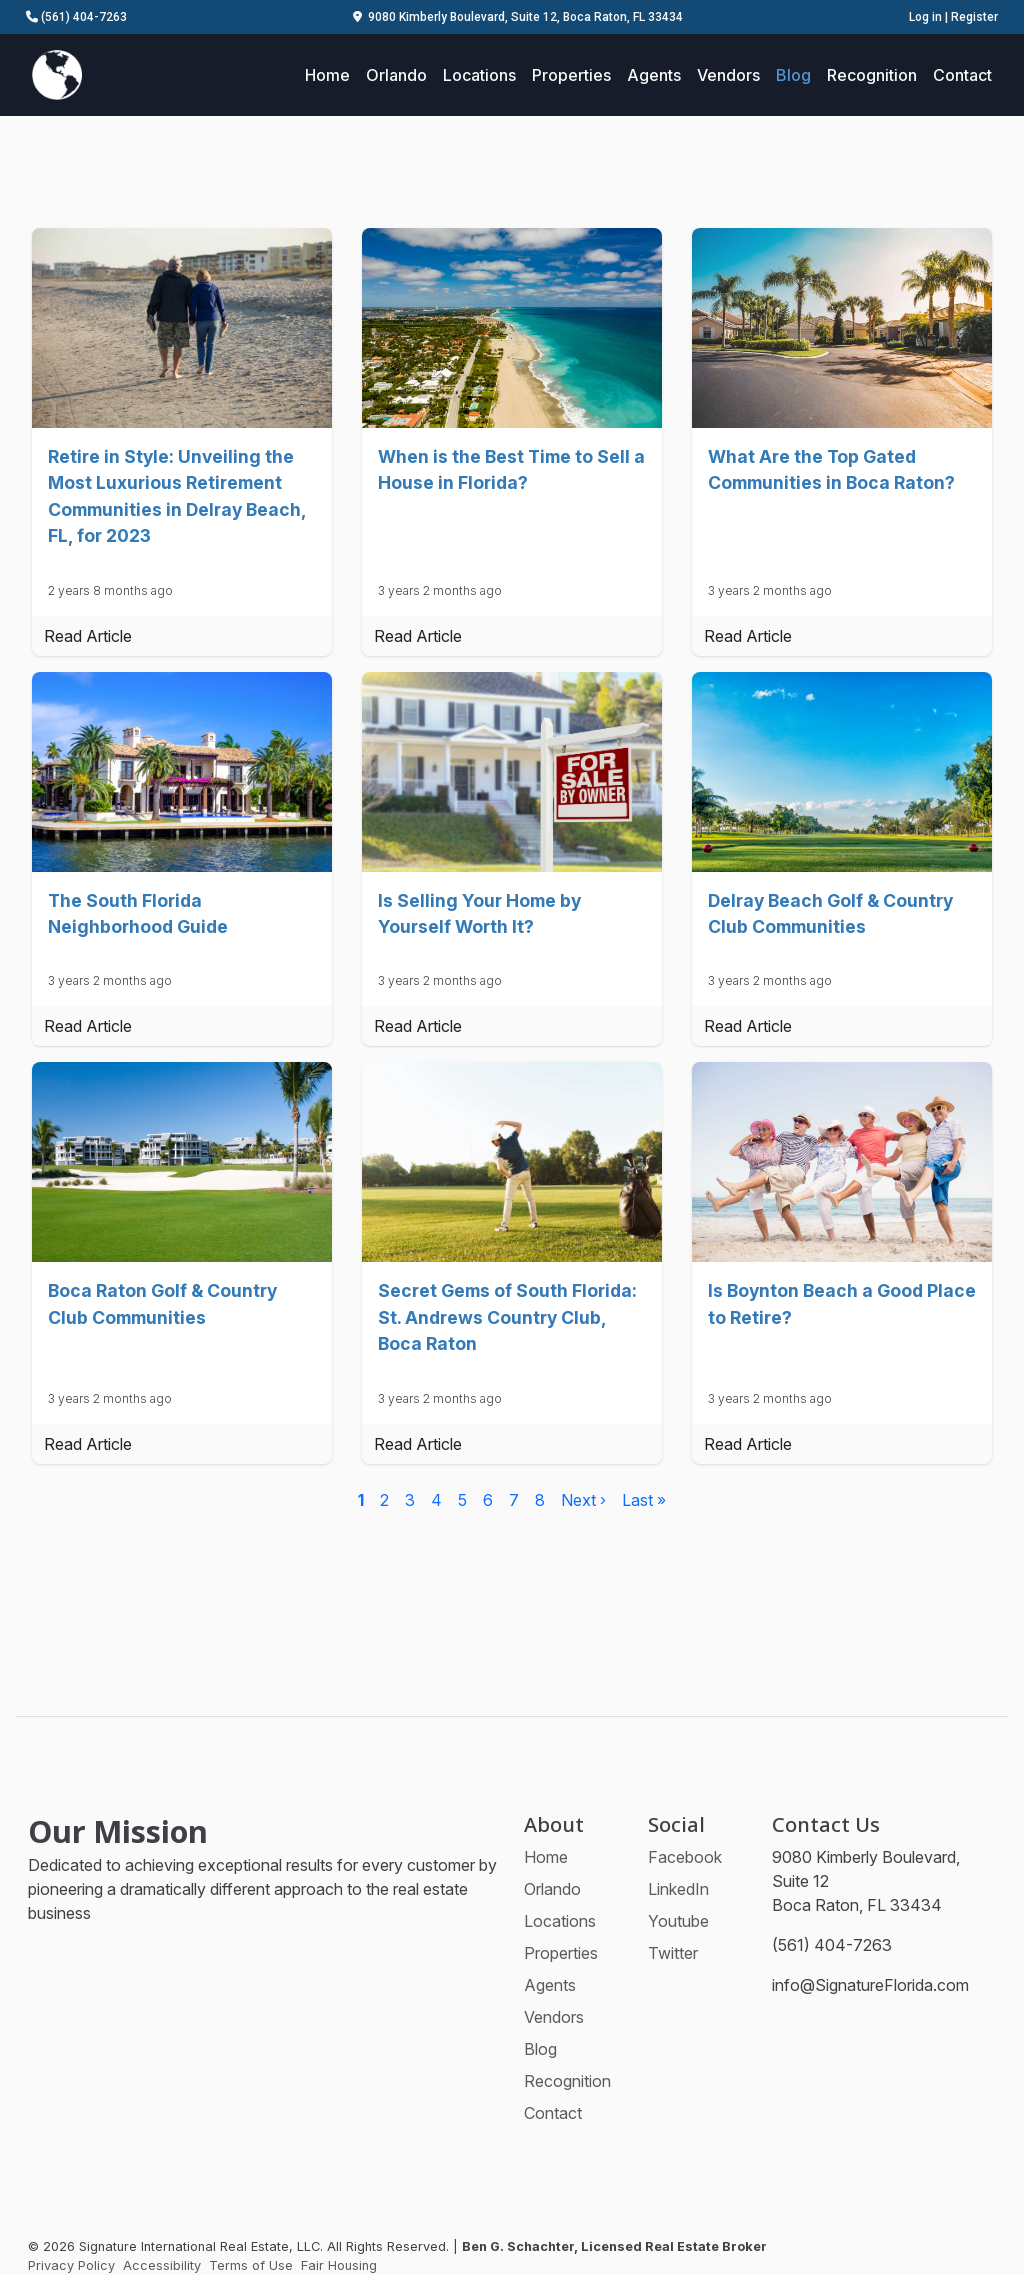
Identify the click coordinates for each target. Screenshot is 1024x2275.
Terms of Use (251, 2265)
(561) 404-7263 (76, 17)
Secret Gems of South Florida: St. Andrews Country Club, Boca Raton (507, 1317)
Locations (479, 75)
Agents (654, 75)
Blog (793, 75)
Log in (925, 17)
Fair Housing (339, 2265)
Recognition (872, 75)
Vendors (728, 75)
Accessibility (162, 2265)
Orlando (396, 75)
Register (974, 17)
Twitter (673, 1953)
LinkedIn (678, 1889)
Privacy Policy (71, 2265)
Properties (571, 75)
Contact (962, 75)
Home (327, 75)
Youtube (678, 1921)
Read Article (88, 636)
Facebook (685, 1857)
